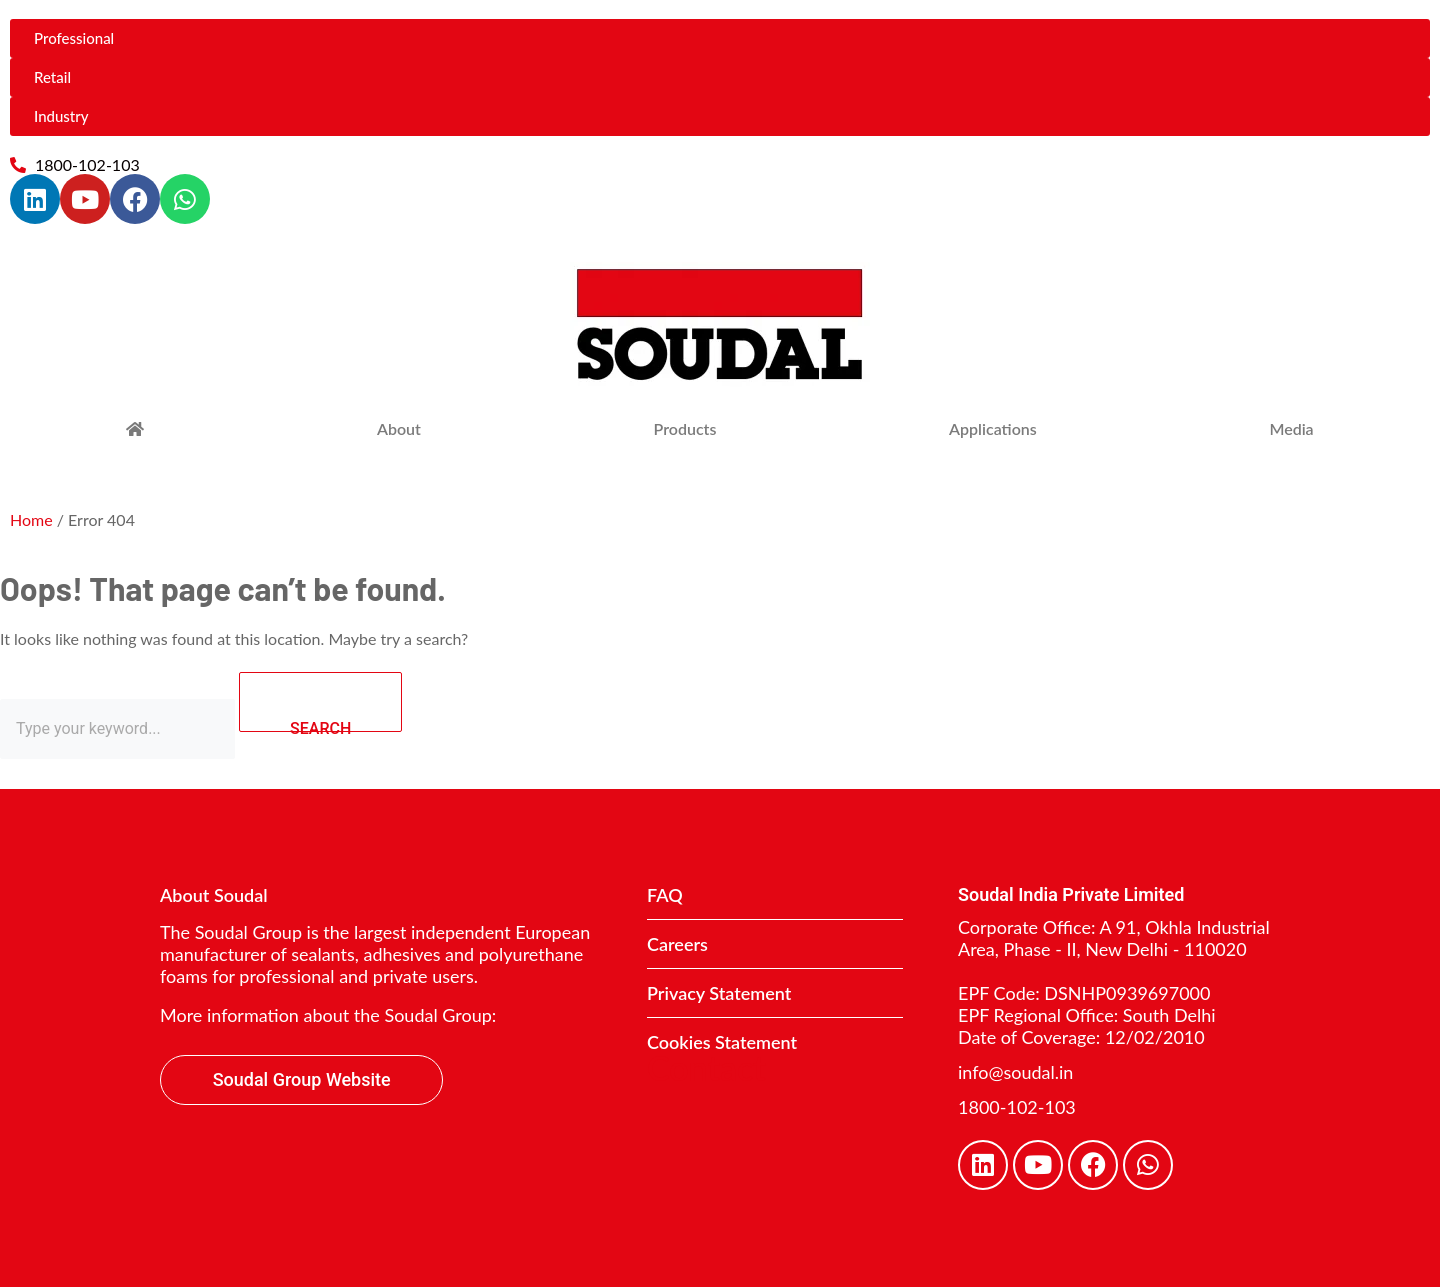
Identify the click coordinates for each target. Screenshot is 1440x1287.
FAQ (665, 895)
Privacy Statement (719, 993)
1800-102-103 (1017, 1107)
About (399, 428)
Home (31, 519)
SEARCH (346, 702)
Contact (706, 1067)
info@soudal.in (1015, 1072)
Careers (677, 944)
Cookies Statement (722, 1042)
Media (1291, 428)
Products (685, 428)
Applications (993, 428)
